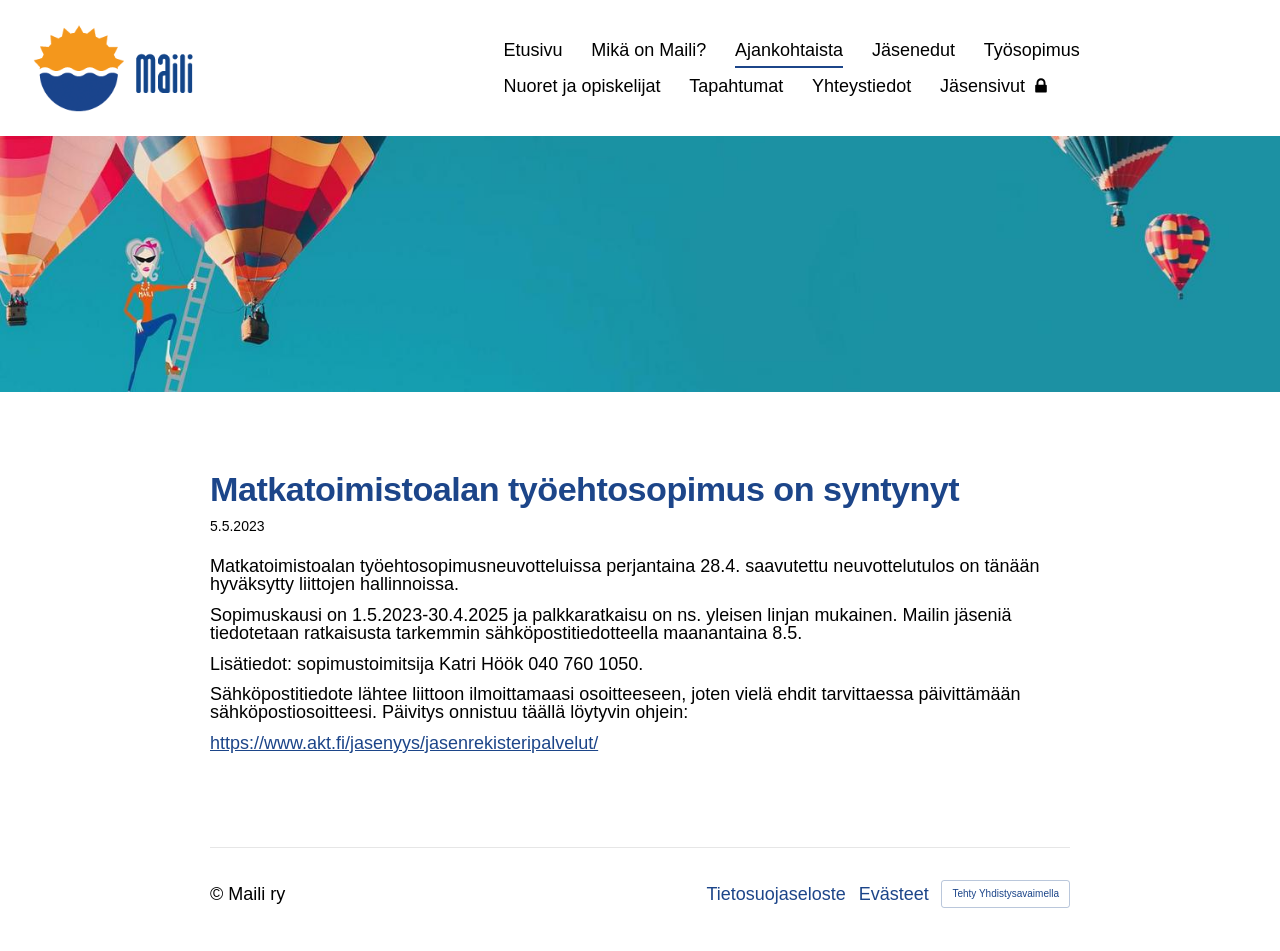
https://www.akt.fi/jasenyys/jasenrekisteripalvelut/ (404, 743)
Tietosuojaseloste (775, 894)
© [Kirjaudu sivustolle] (219, 894)
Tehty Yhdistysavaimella (1005, 893)
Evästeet (894, 894)
